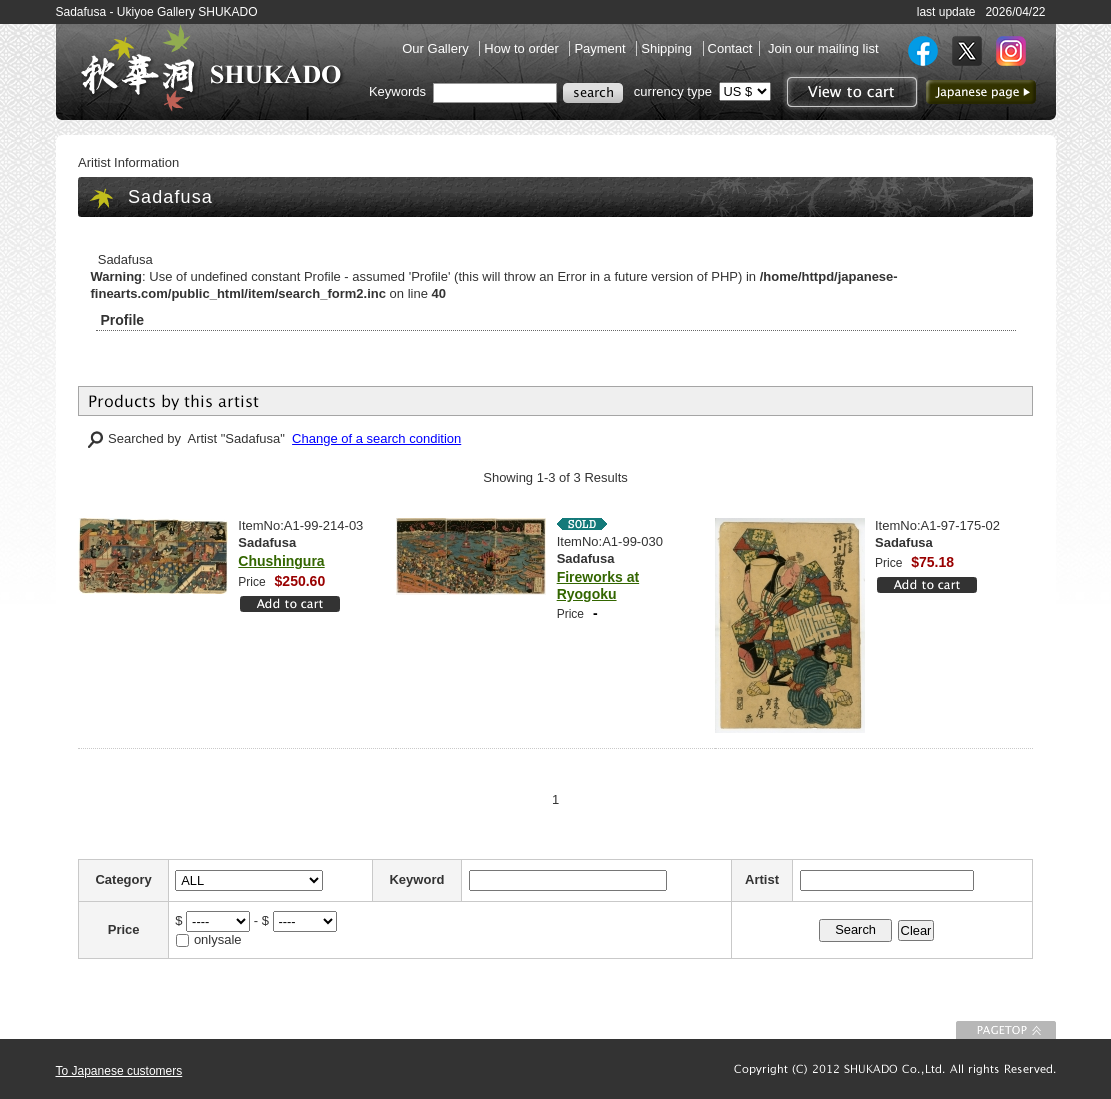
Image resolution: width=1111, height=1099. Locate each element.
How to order (523, 48)
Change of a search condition (376, 438)
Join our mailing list (823, 48)
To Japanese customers (119, 1071)
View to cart (849, 92)
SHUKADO (211, 68)
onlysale (218, 939)
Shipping (668, 48)
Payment (601, 48)
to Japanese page (981, 92)
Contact (730, 48)
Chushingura (281, 561)
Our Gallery (437, 48)
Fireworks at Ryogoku (598, 585)
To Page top (1006, 1030)
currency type (673, 91)
